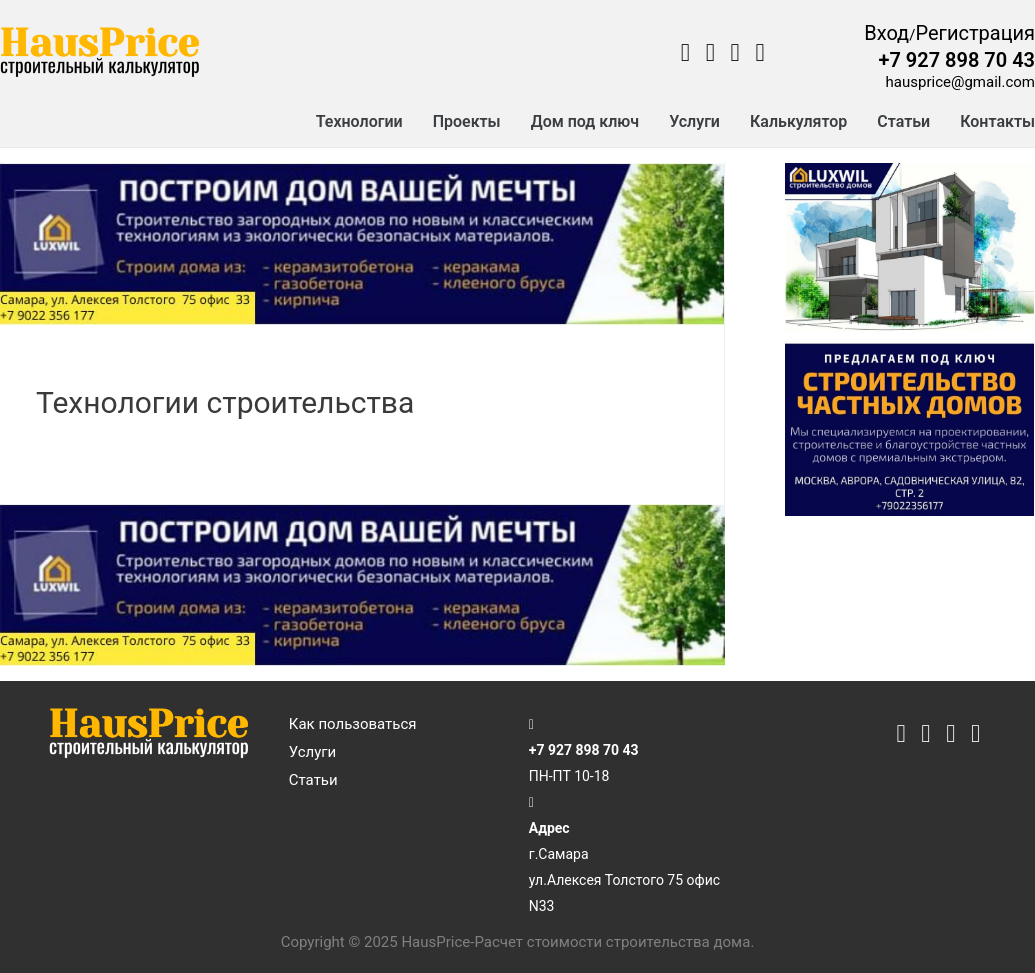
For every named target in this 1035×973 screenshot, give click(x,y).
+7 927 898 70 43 (956, 60)
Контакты (997, 121)
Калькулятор (798, 121)
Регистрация (975, 33)
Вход (886, 33)
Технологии (359, 121)
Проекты (467, 121)
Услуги (694, 121)
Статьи (903, 121)
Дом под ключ (585, 121)
